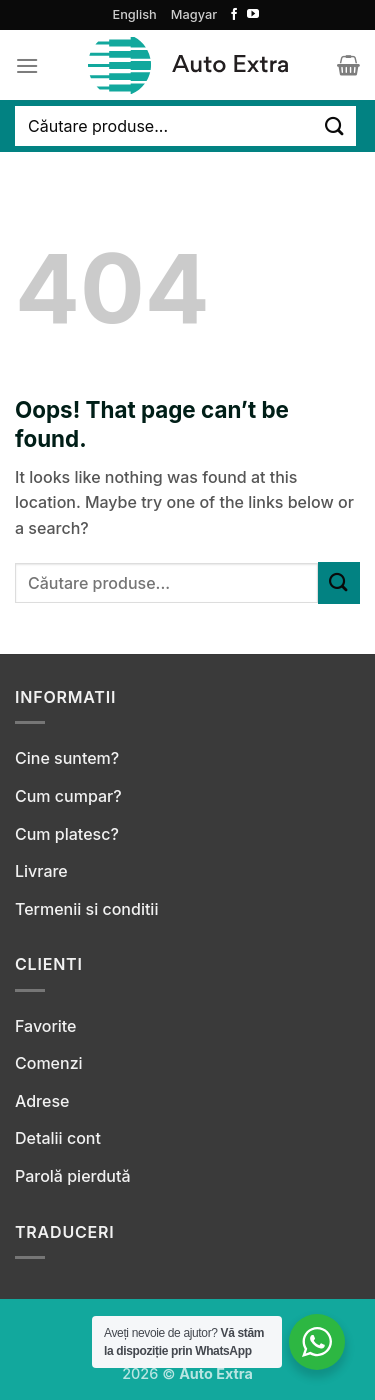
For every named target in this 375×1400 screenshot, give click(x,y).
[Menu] (27, 65)
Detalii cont (58, 1138)
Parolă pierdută (73, 1176)
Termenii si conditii (86, 909)
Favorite (46, 1026)
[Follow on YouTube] (253, 15)
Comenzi (49, 1063)
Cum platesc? (67, 834)
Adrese (42, 1101)
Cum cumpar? (68, 796)
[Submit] (335, 125)
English (134, 14)
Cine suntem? (67, 758)
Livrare (41, 871)
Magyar (194, 14)
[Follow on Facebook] (234, 15)
